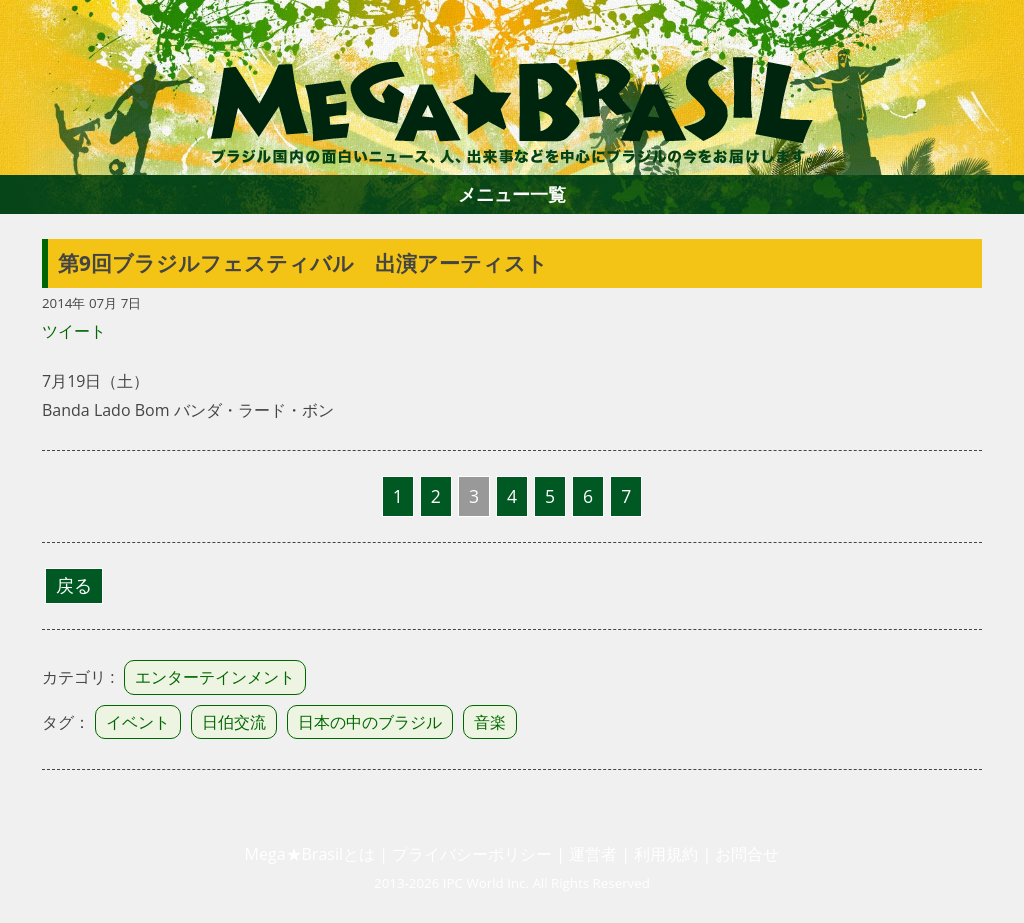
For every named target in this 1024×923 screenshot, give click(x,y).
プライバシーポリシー (472, 854)
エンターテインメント (215, 677)
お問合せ (747, 854)
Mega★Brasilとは (310, 854)
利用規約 (666, 854)
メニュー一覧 (512, 194)
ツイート (74, 331)
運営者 (593, 854)
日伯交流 (234, 722)
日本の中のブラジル (370, 722)
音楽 (490, 722)
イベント (138, 722)
